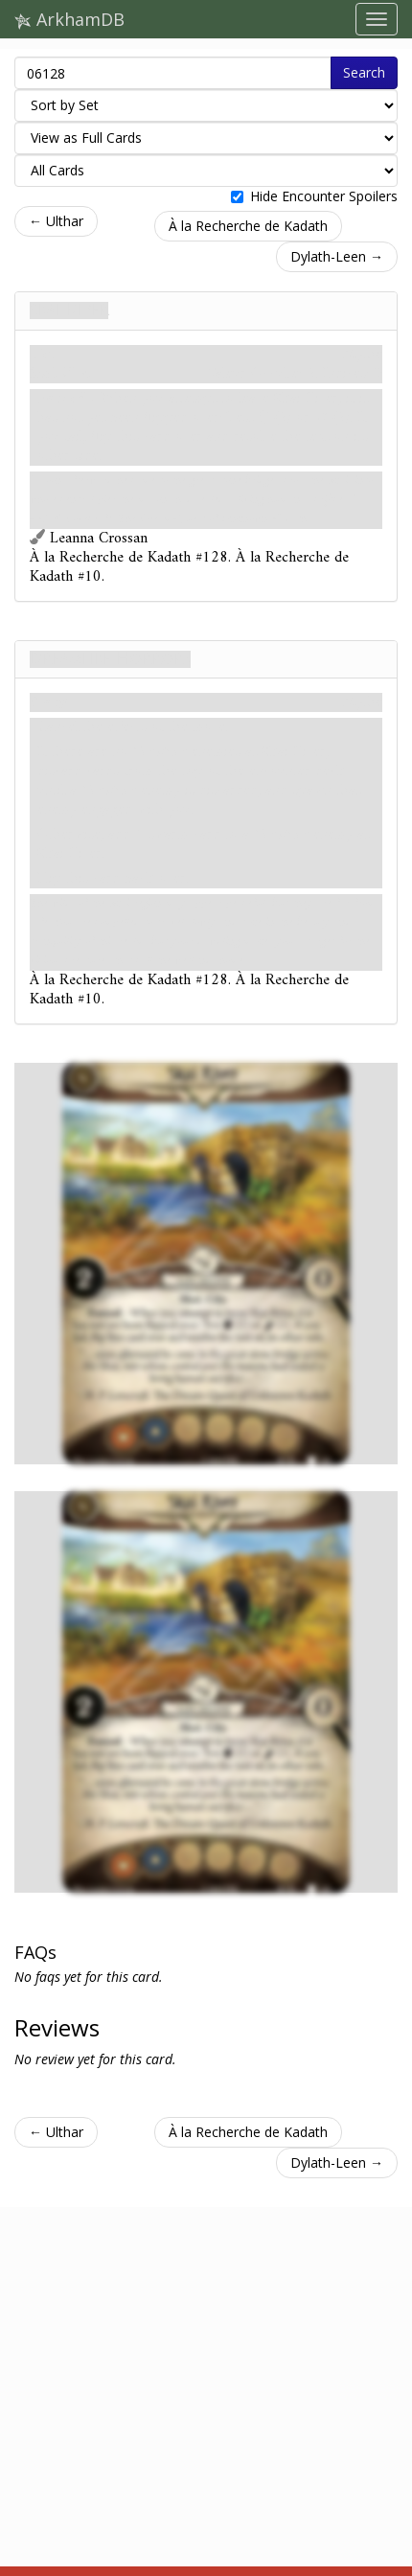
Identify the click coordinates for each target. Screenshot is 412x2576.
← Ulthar (56, 221)
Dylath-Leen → (336, 256)
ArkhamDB (69, 19)
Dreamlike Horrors (110, 659)
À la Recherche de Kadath (248, 226)
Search (364, 72)
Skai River (69, 310)
